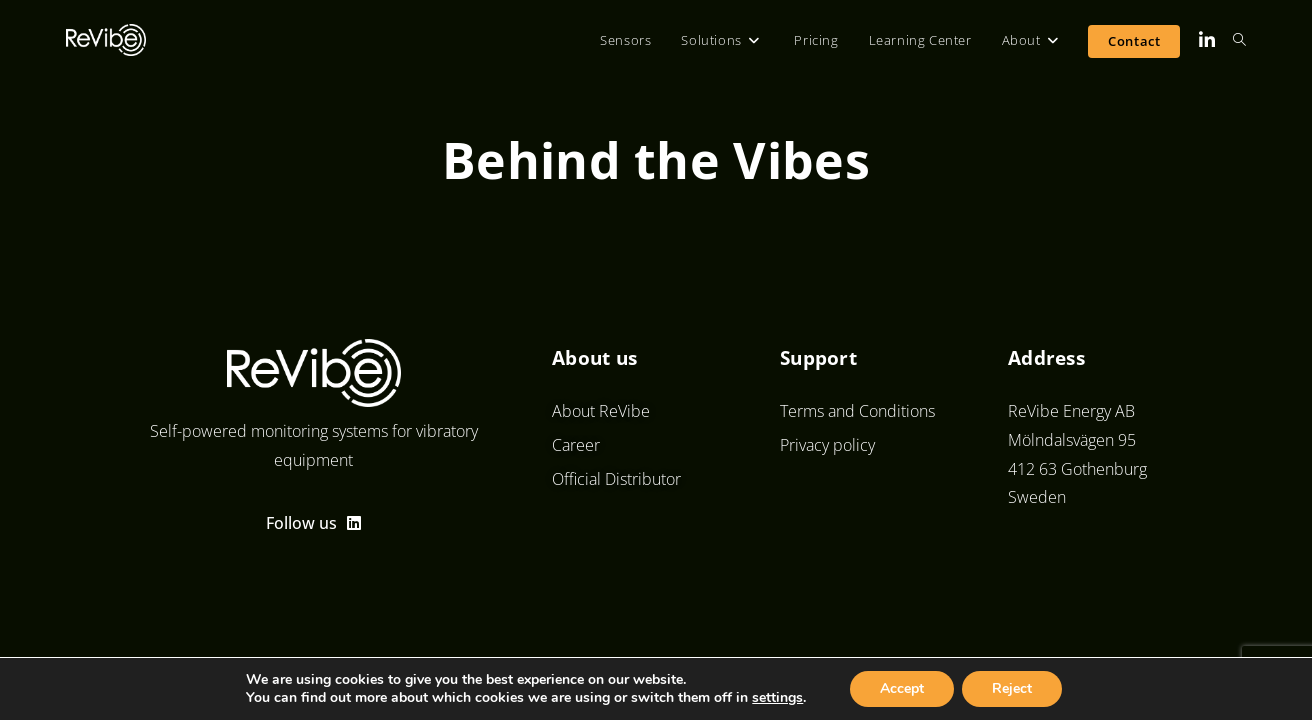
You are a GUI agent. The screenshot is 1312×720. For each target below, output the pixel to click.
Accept (902, 688)
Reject (1012, 688)
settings (777, 698)
